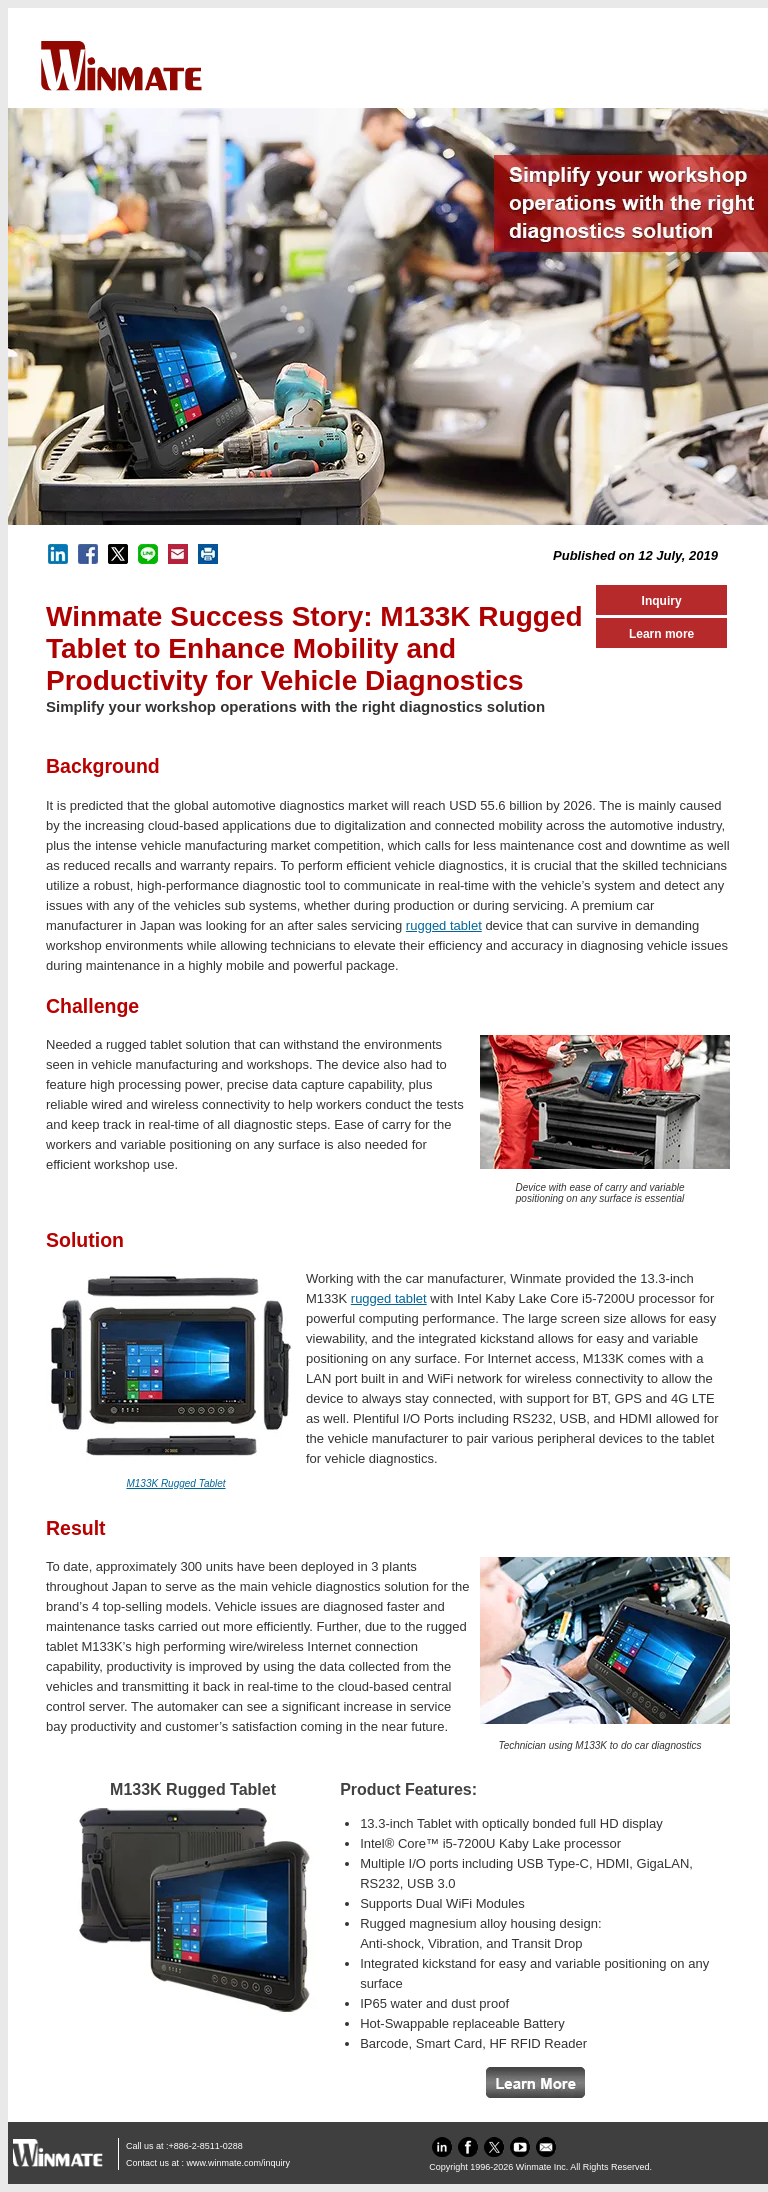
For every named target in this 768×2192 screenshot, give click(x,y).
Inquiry (662, 601)
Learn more (661, 634)
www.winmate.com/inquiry (239, 2163)
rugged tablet (444, 925)
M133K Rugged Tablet (175, 1483)
